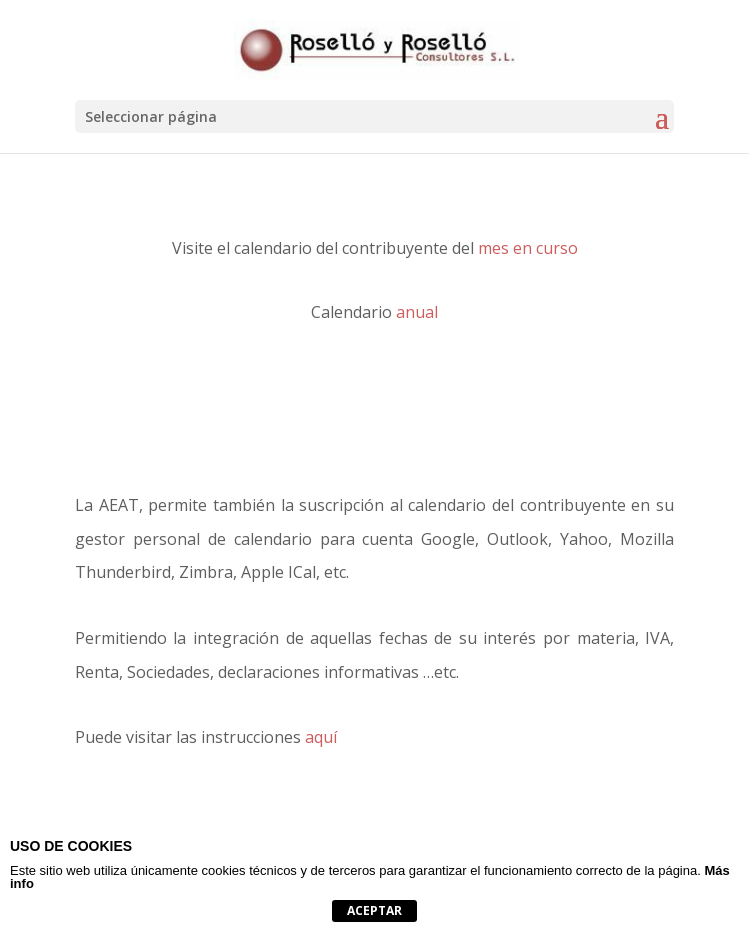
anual (417, 312)
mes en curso (528, 248)
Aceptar (374, 910)
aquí (321, 737)
